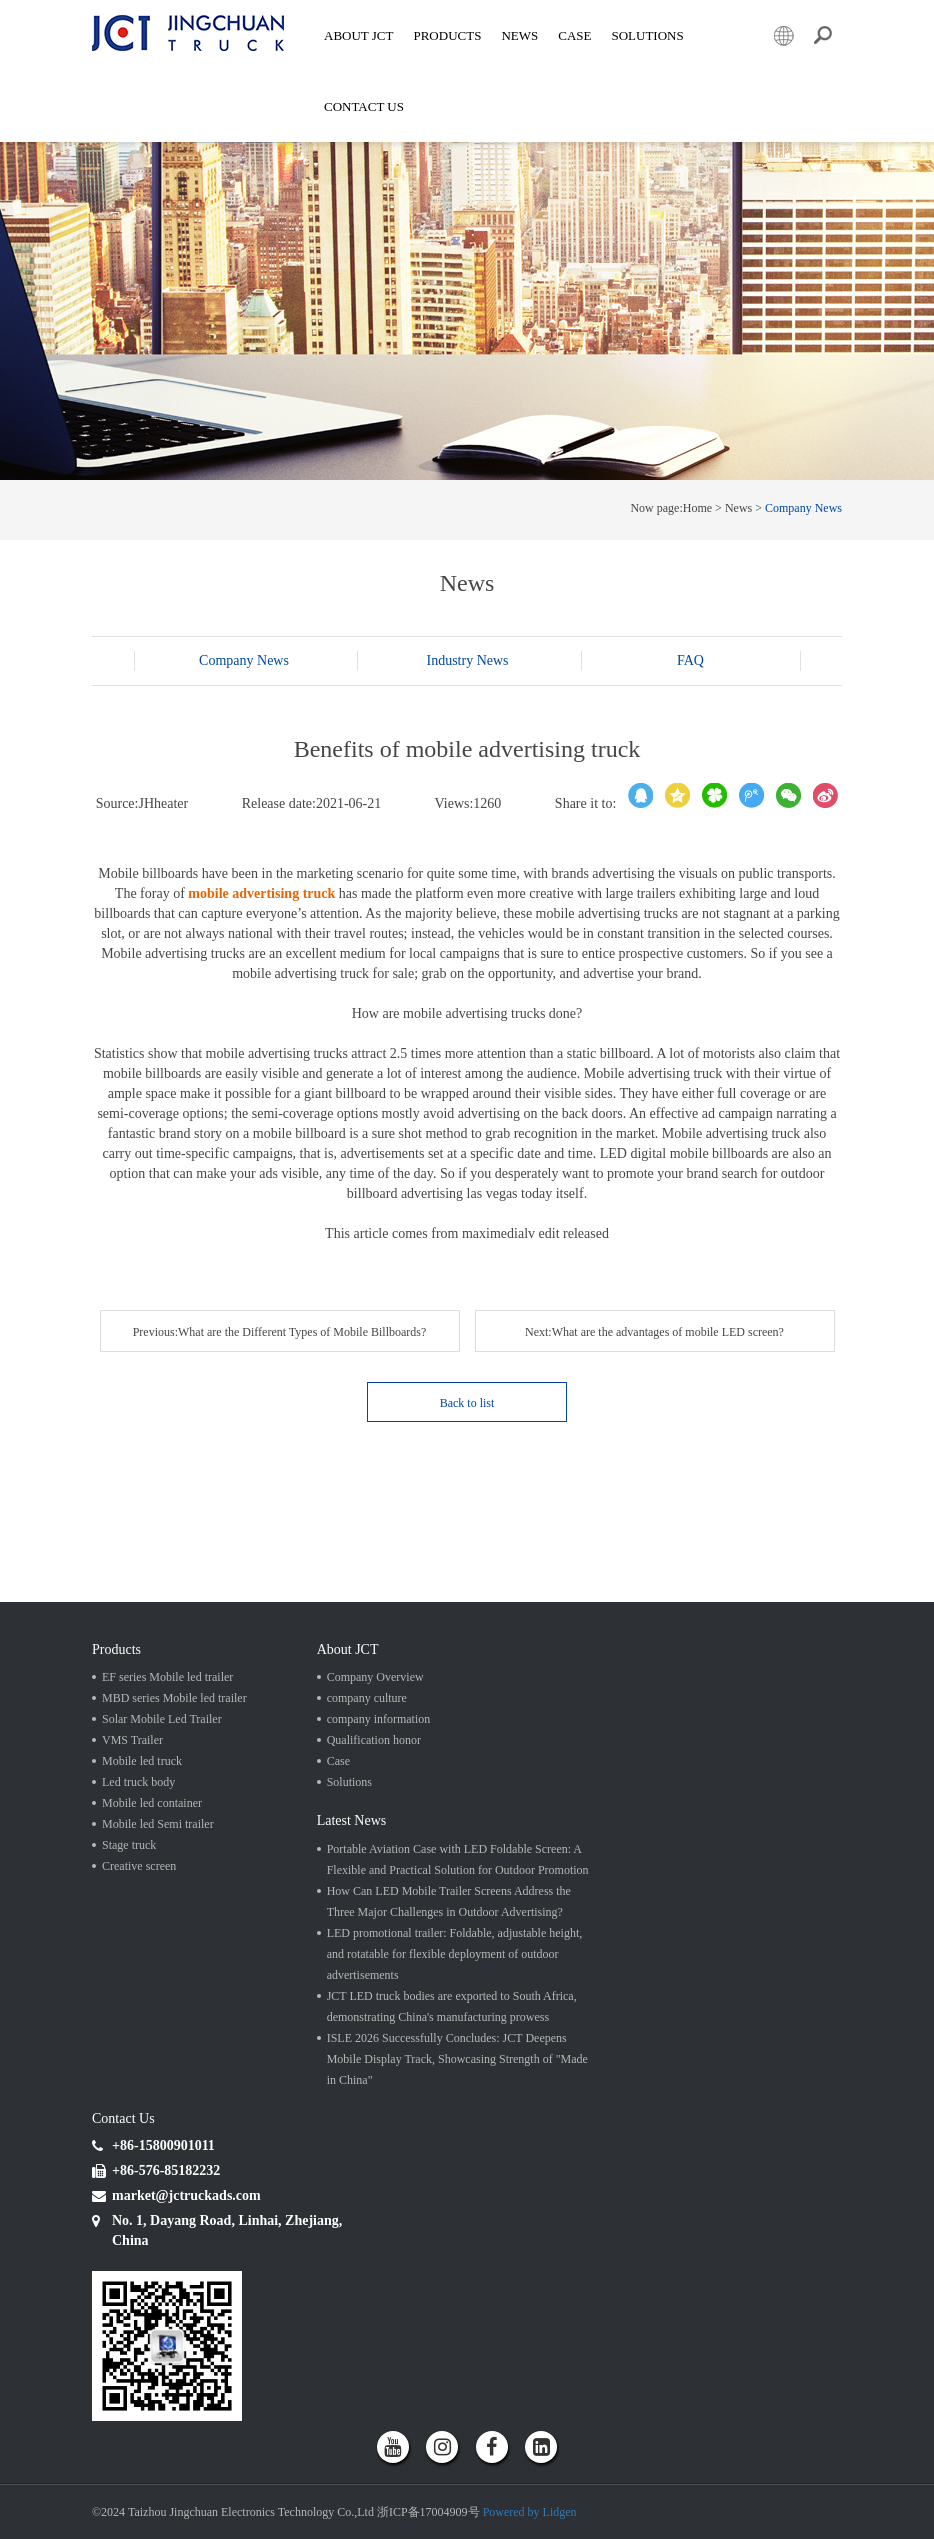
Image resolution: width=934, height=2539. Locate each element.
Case (574, 35)
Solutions (349, 1782)
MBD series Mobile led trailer (174, 1698)
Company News (803, 508)
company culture (367, 1698)
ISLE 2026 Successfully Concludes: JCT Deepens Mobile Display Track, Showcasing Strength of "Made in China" (457, 2059)
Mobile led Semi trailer (158, 1824)
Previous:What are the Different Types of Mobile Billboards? (280, 1332)
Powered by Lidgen (530, 2512)
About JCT (358, 35)
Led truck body (138, 1782)
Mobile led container (152, 1803)
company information (379, 1719)
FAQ (690, 660)
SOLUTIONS (647, 35)
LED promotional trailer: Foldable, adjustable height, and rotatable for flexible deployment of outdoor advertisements (455, 1954)
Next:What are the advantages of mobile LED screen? (654, 1332)
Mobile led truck (142, 1761)
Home (697, 508)
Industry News (467, 660)
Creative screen (139, 1866)
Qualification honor (374, 1740)
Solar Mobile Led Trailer (162, 1719)
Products (447, 35)
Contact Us (364, 106)
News (519, 35)
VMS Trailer (132, 1740)
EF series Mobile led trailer (167, 1677)
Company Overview (375, 1677)
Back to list (467, 1403)
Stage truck (129, 1845)
